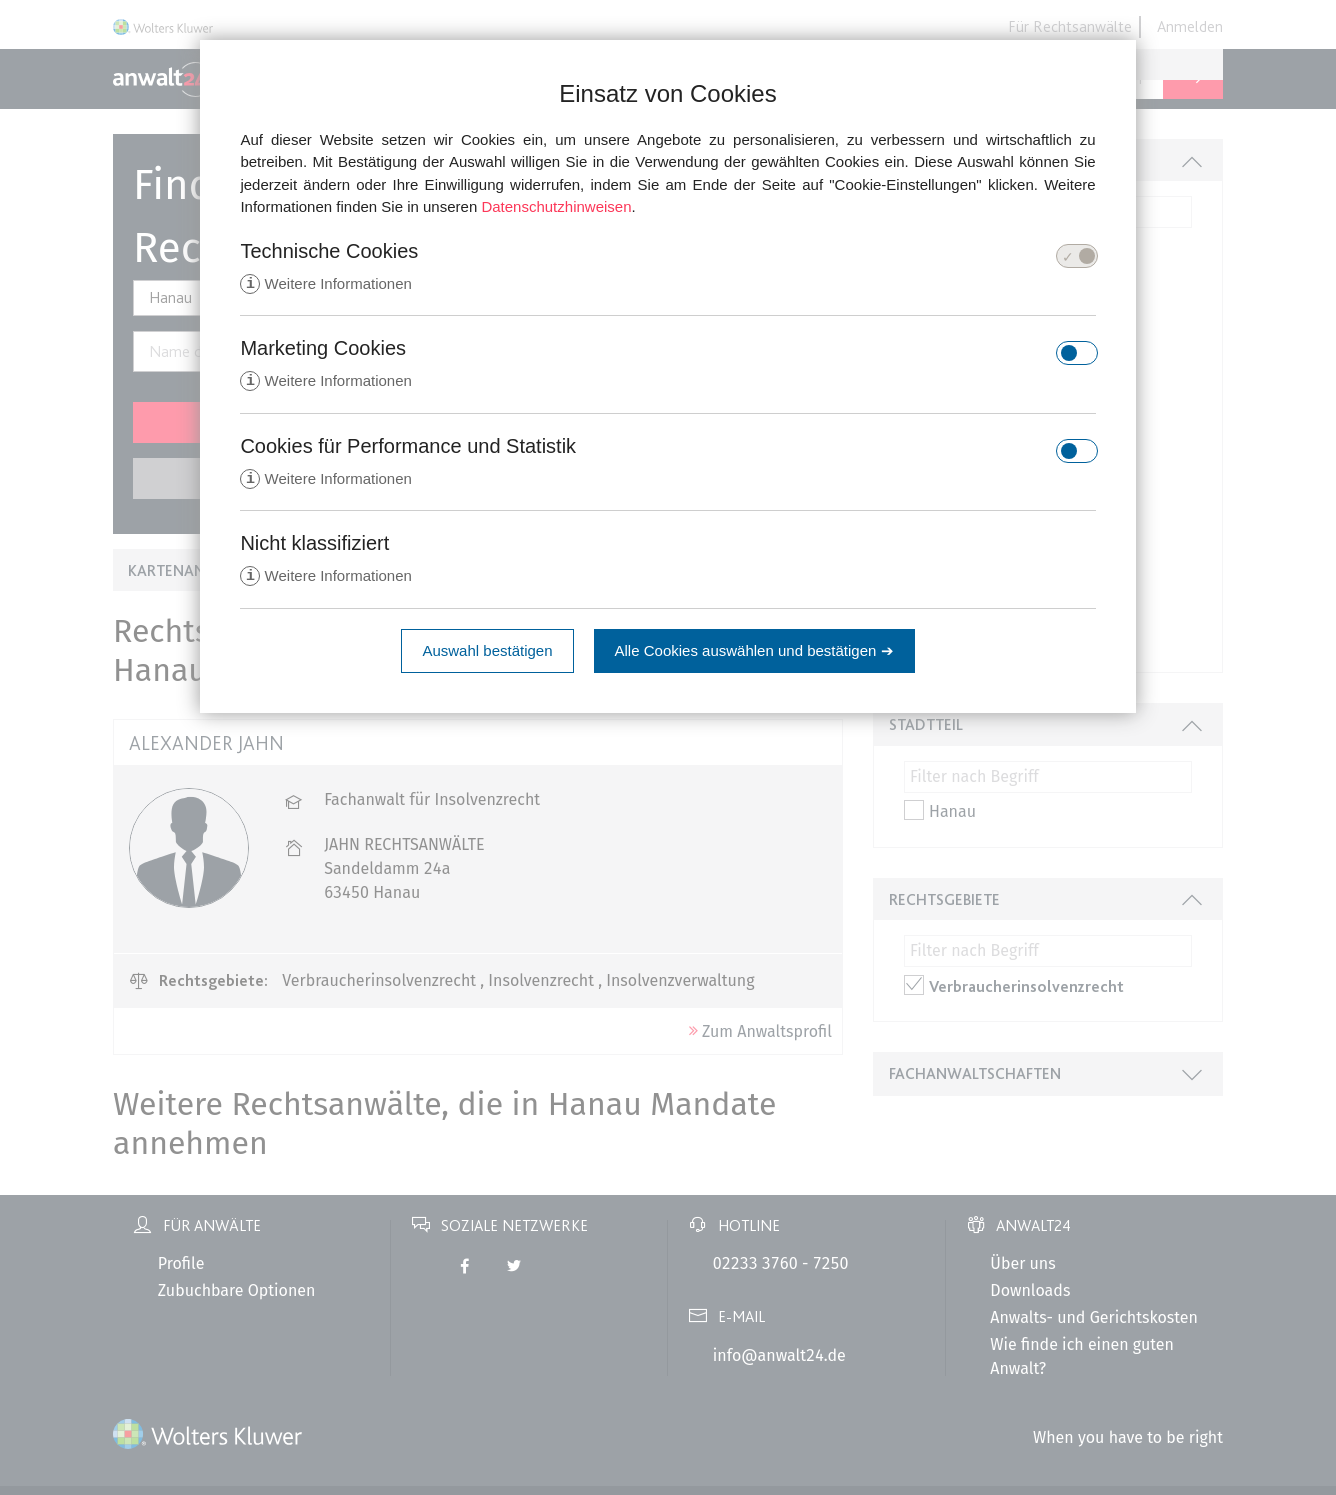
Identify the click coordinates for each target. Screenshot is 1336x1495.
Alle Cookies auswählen (754, 654)
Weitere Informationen (325, 284)
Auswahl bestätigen (487, 654)
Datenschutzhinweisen (556, 206)
